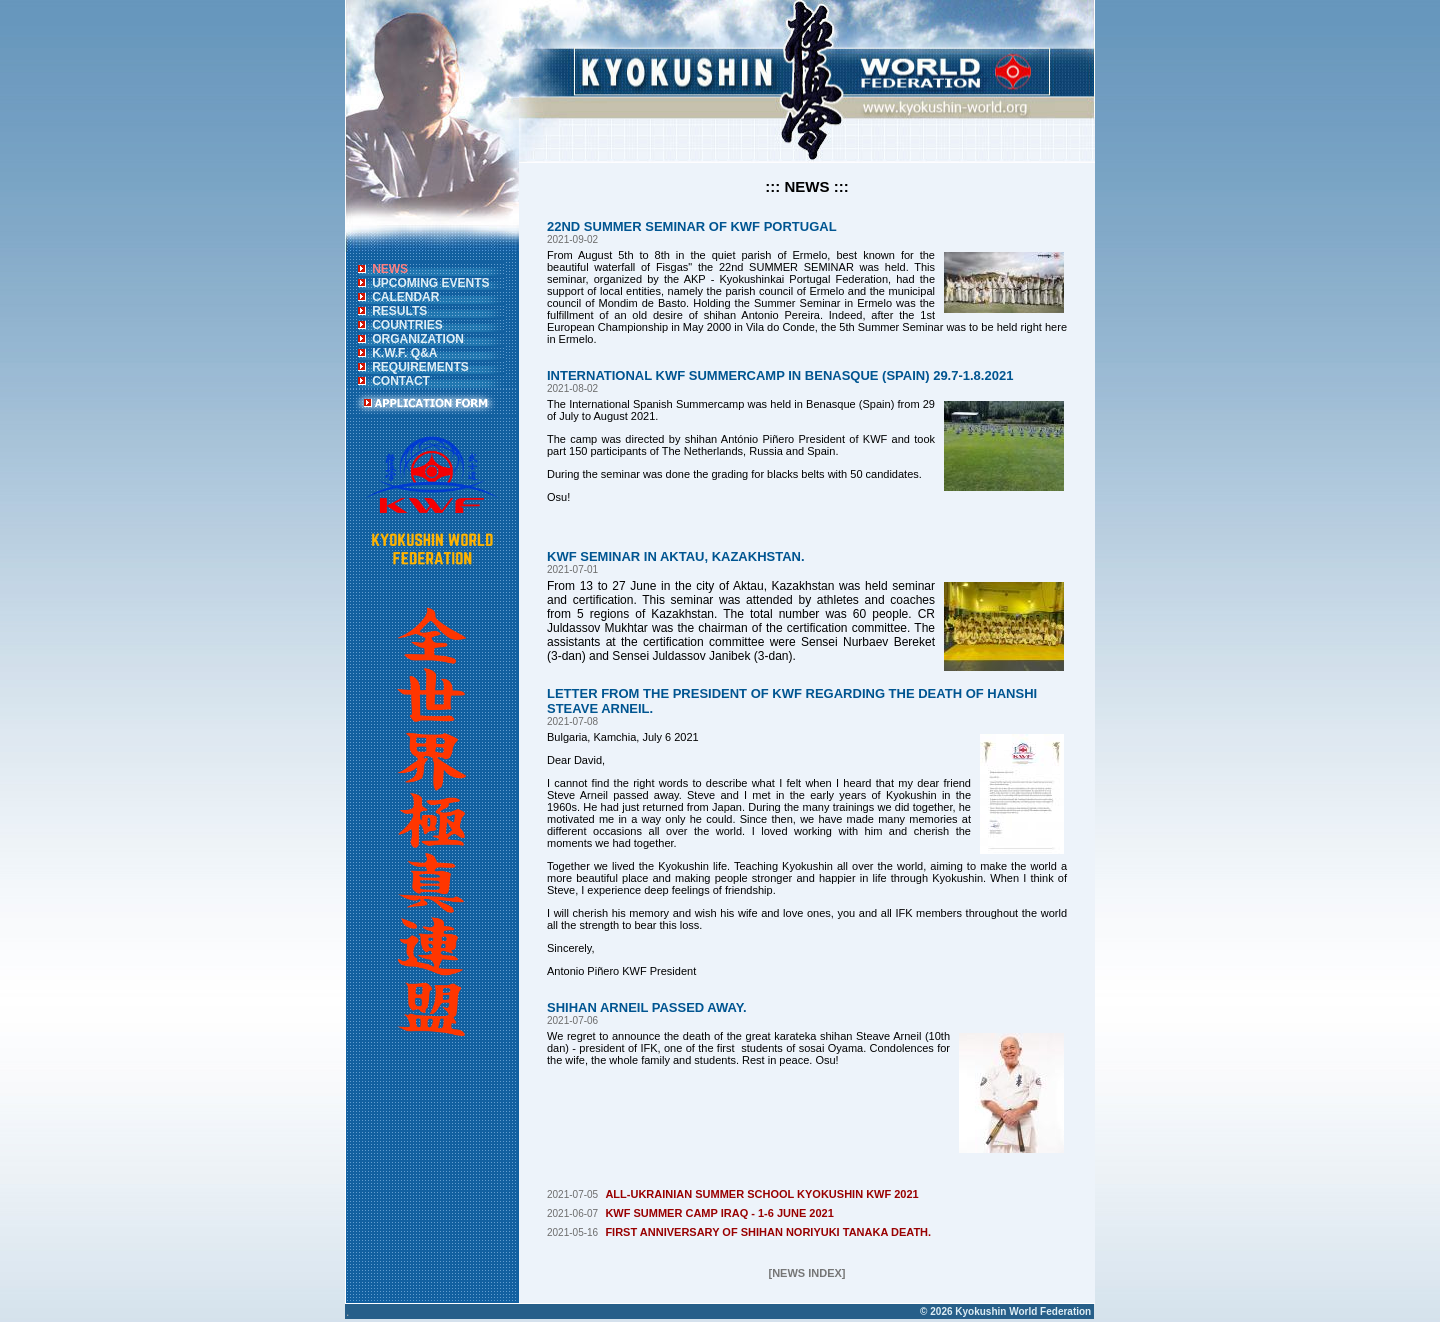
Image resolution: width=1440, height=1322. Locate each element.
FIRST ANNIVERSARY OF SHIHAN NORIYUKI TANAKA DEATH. (768, 1232)
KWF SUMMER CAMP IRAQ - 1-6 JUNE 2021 (719, 1213)
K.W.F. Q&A (404, 353)
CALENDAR (405, 297)
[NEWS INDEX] (807, 1273)
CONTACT (401, 381)
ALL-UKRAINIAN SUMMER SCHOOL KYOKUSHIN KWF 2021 (761, 1194)
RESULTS (399, 311)
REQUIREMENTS (420, 367)
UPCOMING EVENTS (430, 283)
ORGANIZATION (418, 339)
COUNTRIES (407, 325)
